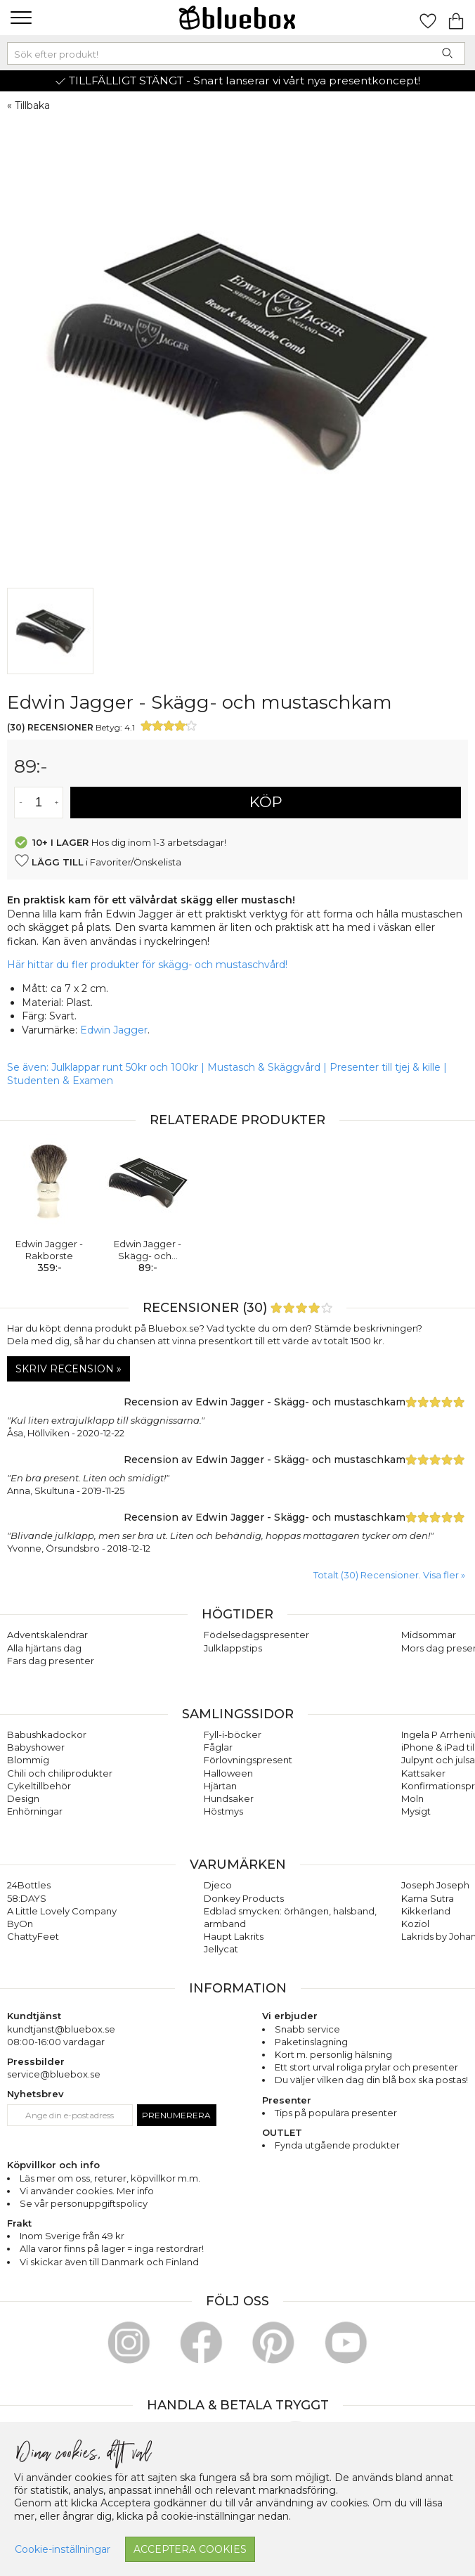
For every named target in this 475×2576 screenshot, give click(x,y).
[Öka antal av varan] (56, 802)
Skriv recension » (68, 1369)
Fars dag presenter (50, 1660)
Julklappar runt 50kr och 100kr (126, 1067)
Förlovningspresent (248, 1759)
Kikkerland (425, 1911)
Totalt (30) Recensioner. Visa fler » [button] (389, 1574)
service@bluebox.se (53, 2074)
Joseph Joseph (435, 1885)
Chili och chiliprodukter (59, 1773)
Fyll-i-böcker (232, 1734)
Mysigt (416, 1811)
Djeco (218, 1885)
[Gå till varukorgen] (456, 17)
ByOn (20, 1923)
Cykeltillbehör (39, 1785)
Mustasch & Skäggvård (263, 1067)
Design (23, 1798)
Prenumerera (176, 2115)
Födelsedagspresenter (256, 1634)
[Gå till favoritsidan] (428, 17)
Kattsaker (423, 1773)
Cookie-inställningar (62, 2549)
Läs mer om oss (55, 2178)
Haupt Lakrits (233, 1936)
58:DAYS (26, 1898)
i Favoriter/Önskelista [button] (97, 861)
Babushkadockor (46, 1734)
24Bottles (29, 1885)
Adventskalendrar (47, 1634)
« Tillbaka (28, 105)
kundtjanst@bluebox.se (61, 2029)
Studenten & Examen (60, 1080)
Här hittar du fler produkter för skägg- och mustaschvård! (147, 964)
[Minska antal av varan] (20, 802)
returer (110, 2178)
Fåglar (218, 1747)
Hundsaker (229, 1798)
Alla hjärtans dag (44, 1648)
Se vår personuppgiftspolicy (84, 2203)
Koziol (415, 1923)
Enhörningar (35, 1811)
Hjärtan (220, 1785)
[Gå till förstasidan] (237, 17)
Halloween (228, 1773)
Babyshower (36, 1747)
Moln (412, 1798)
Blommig (28, 1759)
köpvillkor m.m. (165, 2178)
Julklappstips (233, 1648)
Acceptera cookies (190, 2549)
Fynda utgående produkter (337, 2145)
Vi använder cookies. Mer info (87, 2190)
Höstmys (223, 1811)
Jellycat (221, 1948)
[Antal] (38, 802)
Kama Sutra (427, 1898)
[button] (19, 17)
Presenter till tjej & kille (385, 1067)
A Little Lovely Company (62, 1911)
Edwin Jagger (114, 1030)
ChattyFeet (33, 1936)
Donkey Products (244, 1898)
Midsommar (428, 1634)
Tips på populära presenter (336, 2112)
